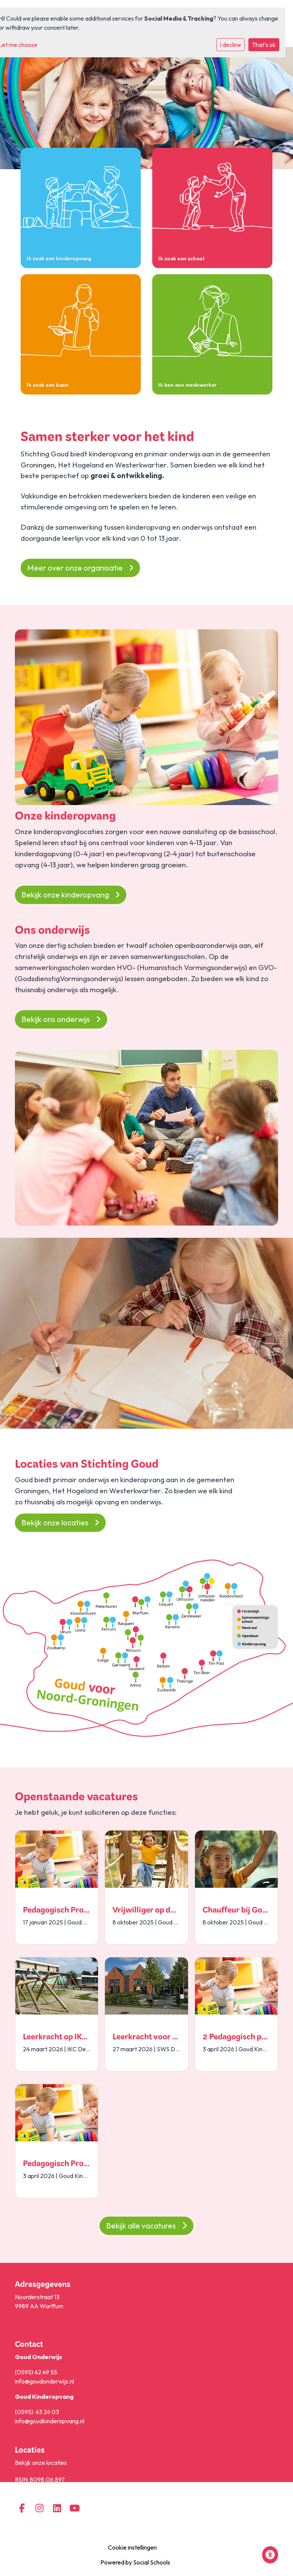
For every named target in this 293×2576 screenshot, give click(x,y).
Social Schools (151, 2562)
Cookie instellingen (132, 2547)
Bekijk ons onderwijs (61, 1019)
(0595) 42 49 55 (36, 2372)
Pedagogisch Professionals (72, 1911)
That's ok (264, 45)
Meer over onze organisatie (80, 567)
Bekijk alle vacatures (146, 2225)
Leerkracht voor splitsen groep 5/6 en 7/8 (187, 2037)
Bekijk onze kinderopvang (70, 894)
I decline (230, 45)
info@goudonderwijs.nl (44, 2381)
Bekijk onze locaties (60, 1522)
